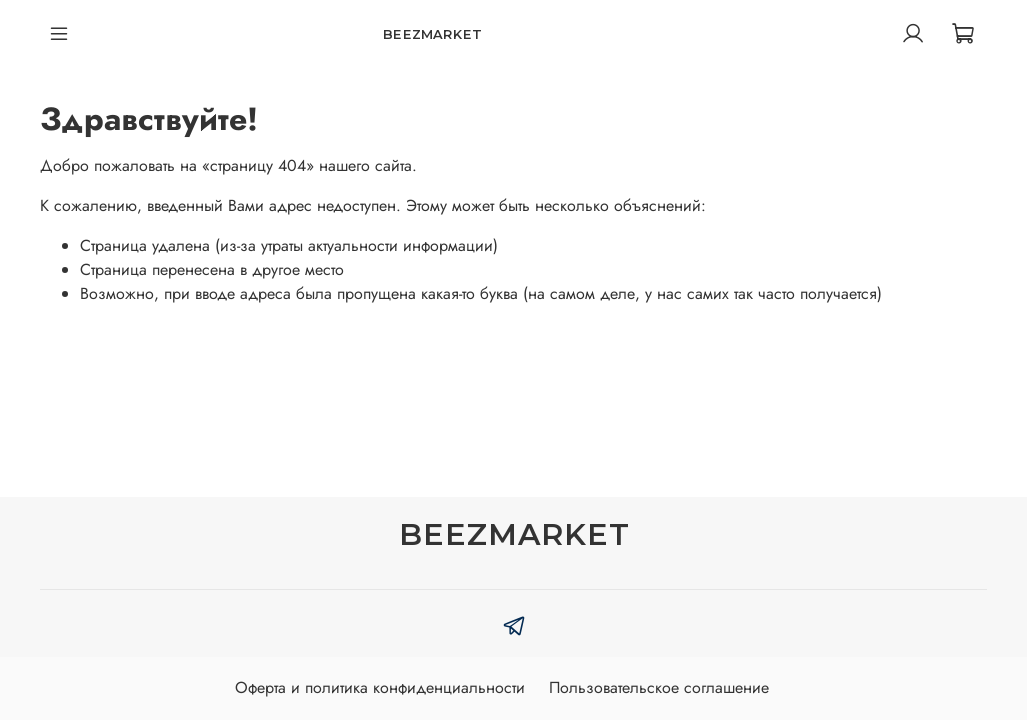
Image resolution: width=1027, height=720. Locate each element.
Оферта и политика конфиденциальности (380, 687)
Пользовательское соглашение (659, 687)
